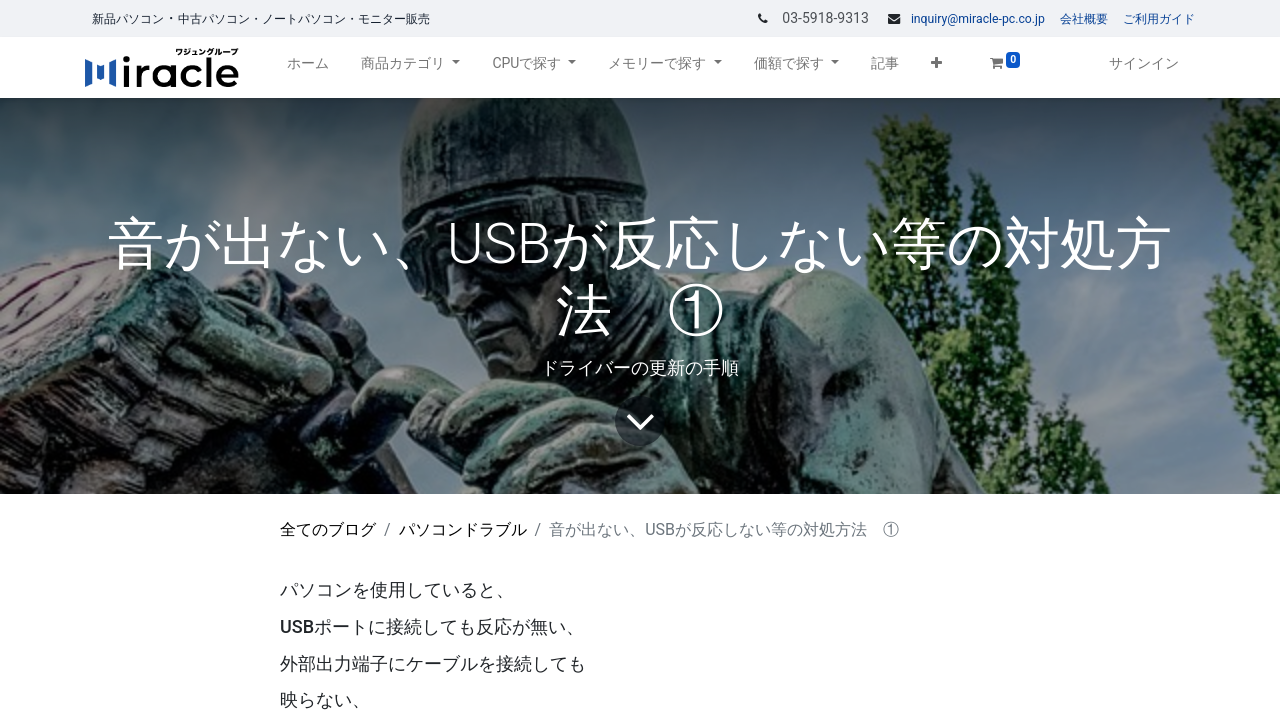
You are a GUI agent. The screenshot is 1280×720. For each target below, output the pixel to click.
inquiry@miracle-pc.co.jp (978, 19)
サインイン (1144, 63)
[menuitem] (308, 67)
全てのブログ (328, 529)
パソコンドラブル (463, 529)
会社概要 (1084, 19)
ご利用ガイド (1159, 19)
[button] (936, 67)
